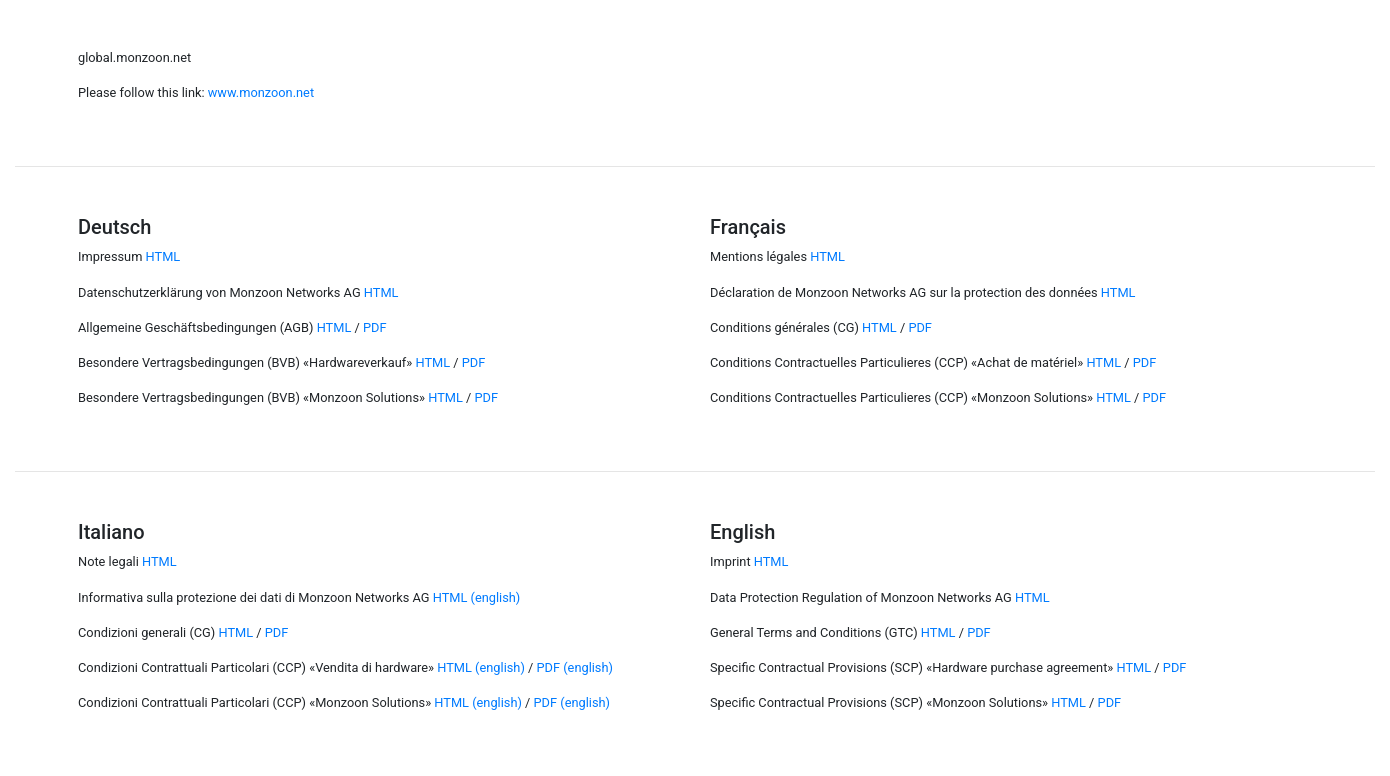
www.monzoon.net (261, 92)
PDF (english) (575, 667)
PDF (375, 327)
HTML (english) (477, 597)
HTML (163, 256)
